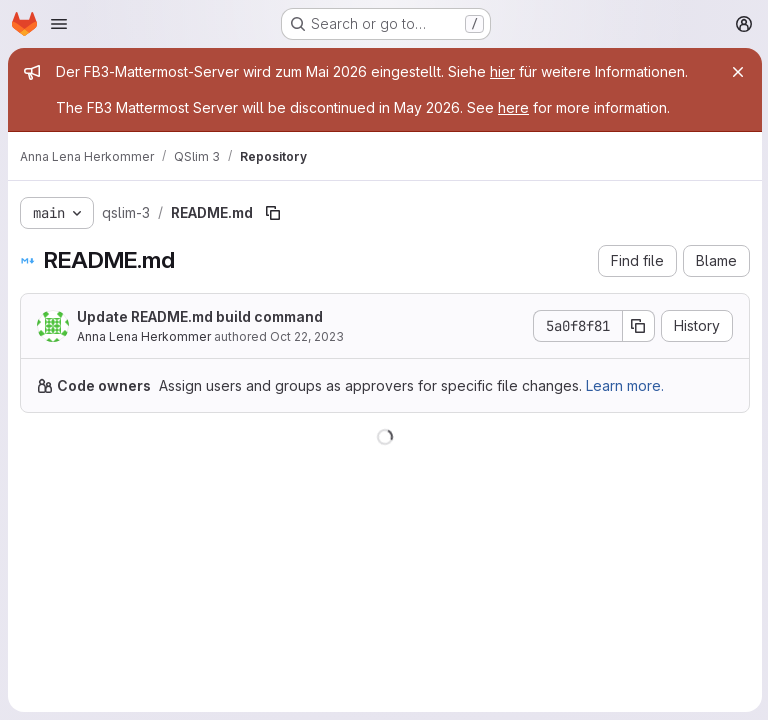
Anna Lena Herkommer (144, 336)
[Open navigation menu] (59, 24)
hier (502, 71)
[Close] (736, 72)
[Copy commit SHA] (637, 326)
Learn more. (625, 385)
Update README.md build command (200, 316)
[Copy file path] (273, 213)
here (513, 107)
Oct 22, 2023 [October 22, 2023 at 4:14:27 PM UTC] (307, 336)
